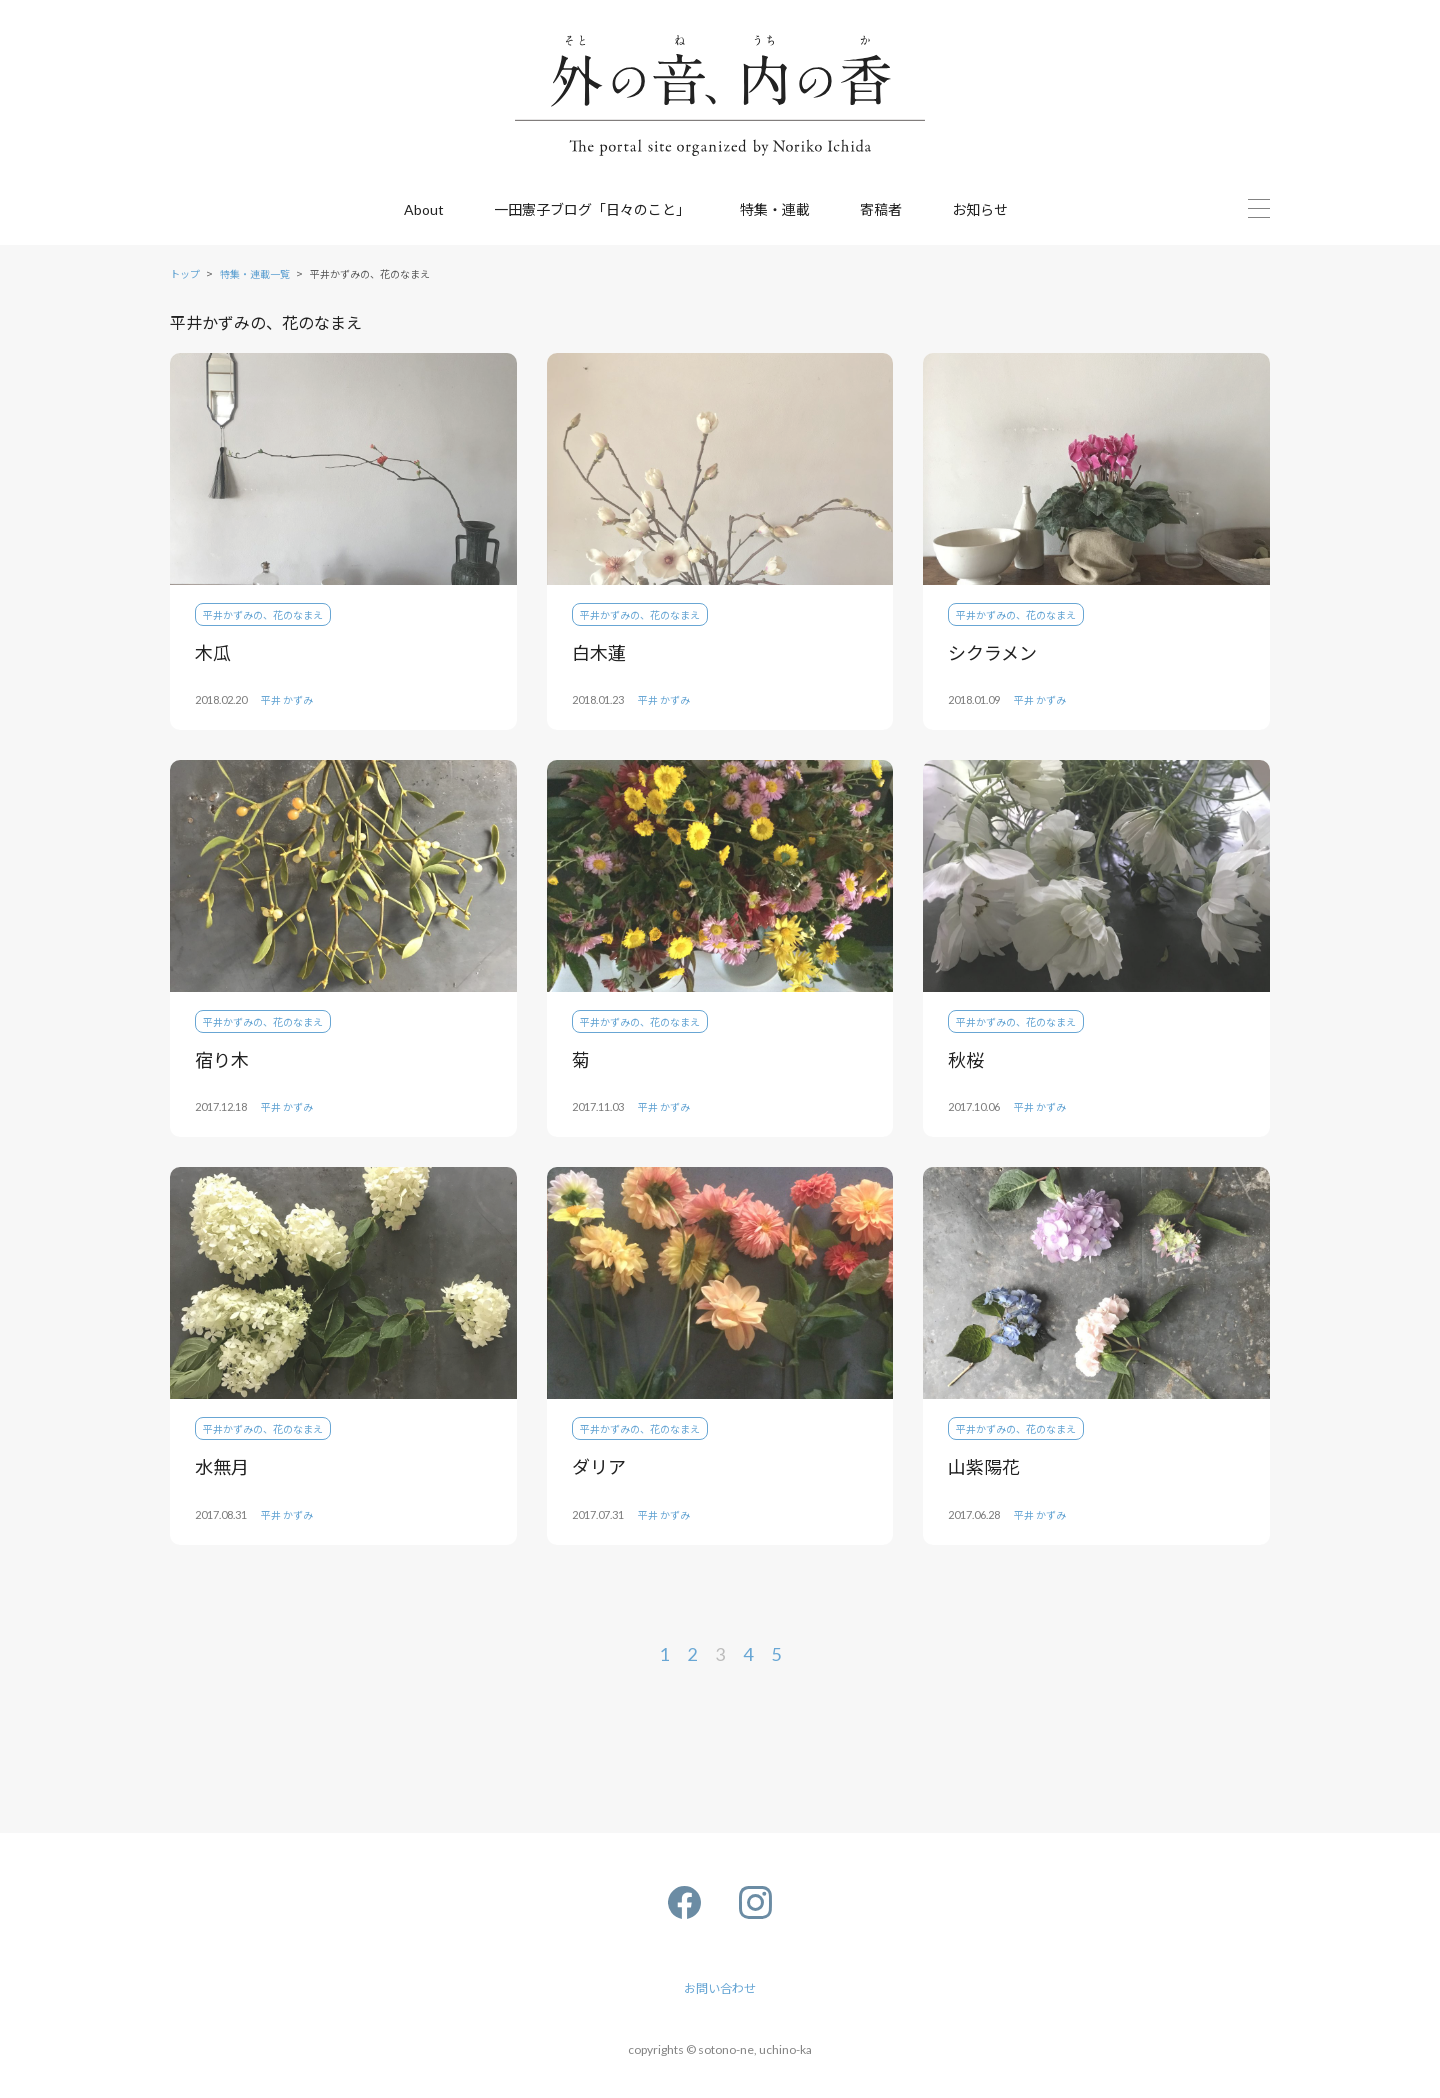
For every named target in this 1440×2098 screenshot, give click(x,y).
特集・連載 (775, 209)
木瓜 (213, 652)
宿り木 (222, 1059)
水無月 (222, 1466)
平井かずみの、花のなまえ (263, 614)
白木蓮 (599, 652)
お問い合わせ (720, 1987)
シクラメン (992, 652)
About (424, 209)
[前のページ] (467, 1655)
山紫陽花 (984, 1466)
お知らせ (980, 209)
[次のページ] (972, 1655)
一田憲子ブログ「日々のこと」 (592, 209)
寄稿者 (881, 209)
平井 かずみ (287, 699)
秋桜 (966, 1059)
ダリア (599, 1466)
